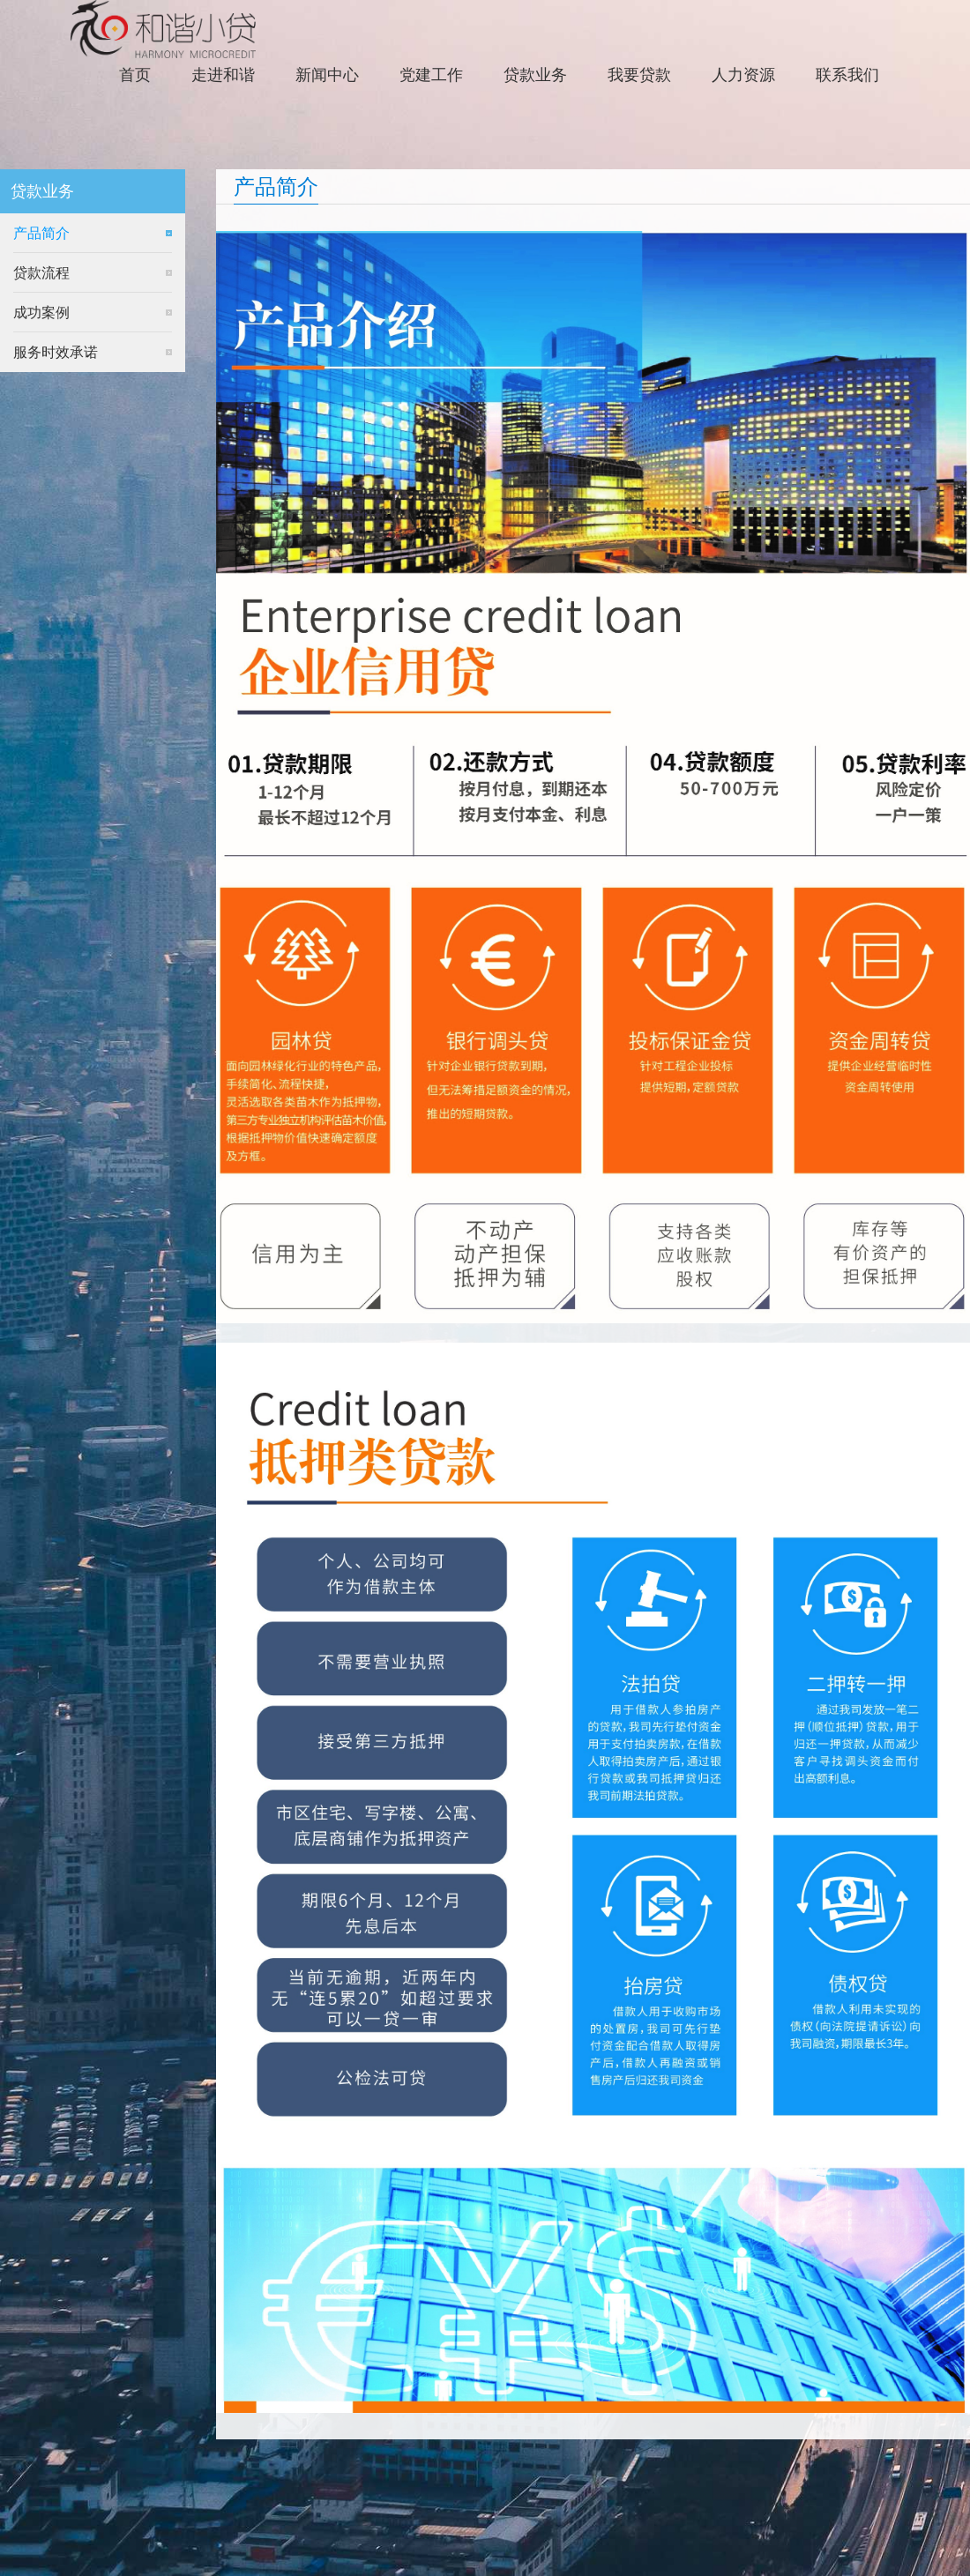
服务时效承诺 (55, 352)
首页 (135, 75)
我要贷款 (639, 75)
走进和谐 (223, 75)
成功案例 (41, 312)
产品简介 (41, 233)
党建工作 (431, 75)
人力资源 (743, 75)
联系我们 (847, 75)
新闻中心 (327, 75)
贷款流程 (41, 272)
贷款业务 (535, 75)
